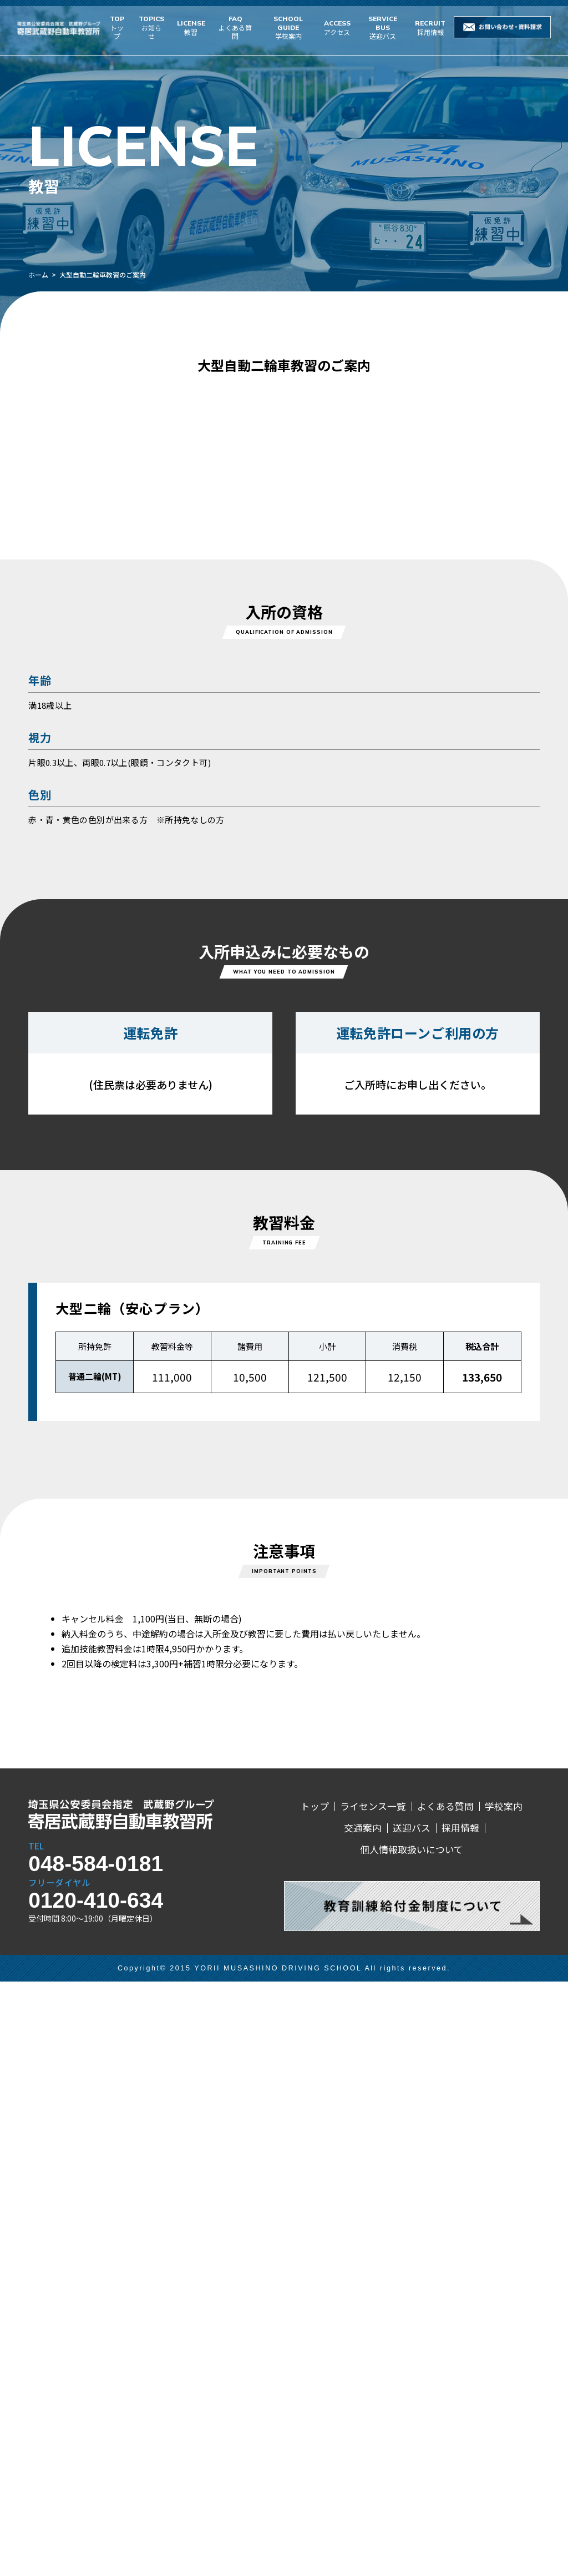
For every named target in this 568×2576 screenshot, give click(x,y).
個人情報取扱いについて (411, 2444)
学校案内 (288, 27)
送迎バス (382, 27)
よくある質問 (235, 27)
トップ (117, 27)
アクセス (337, 27)
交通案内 (363, 2422)
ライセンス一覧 (373, 2401)
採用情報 (430, 27)
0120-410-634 (95, 2495)
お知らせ (151, 27)
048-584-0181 (95, 2458)
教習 (191, 27)
